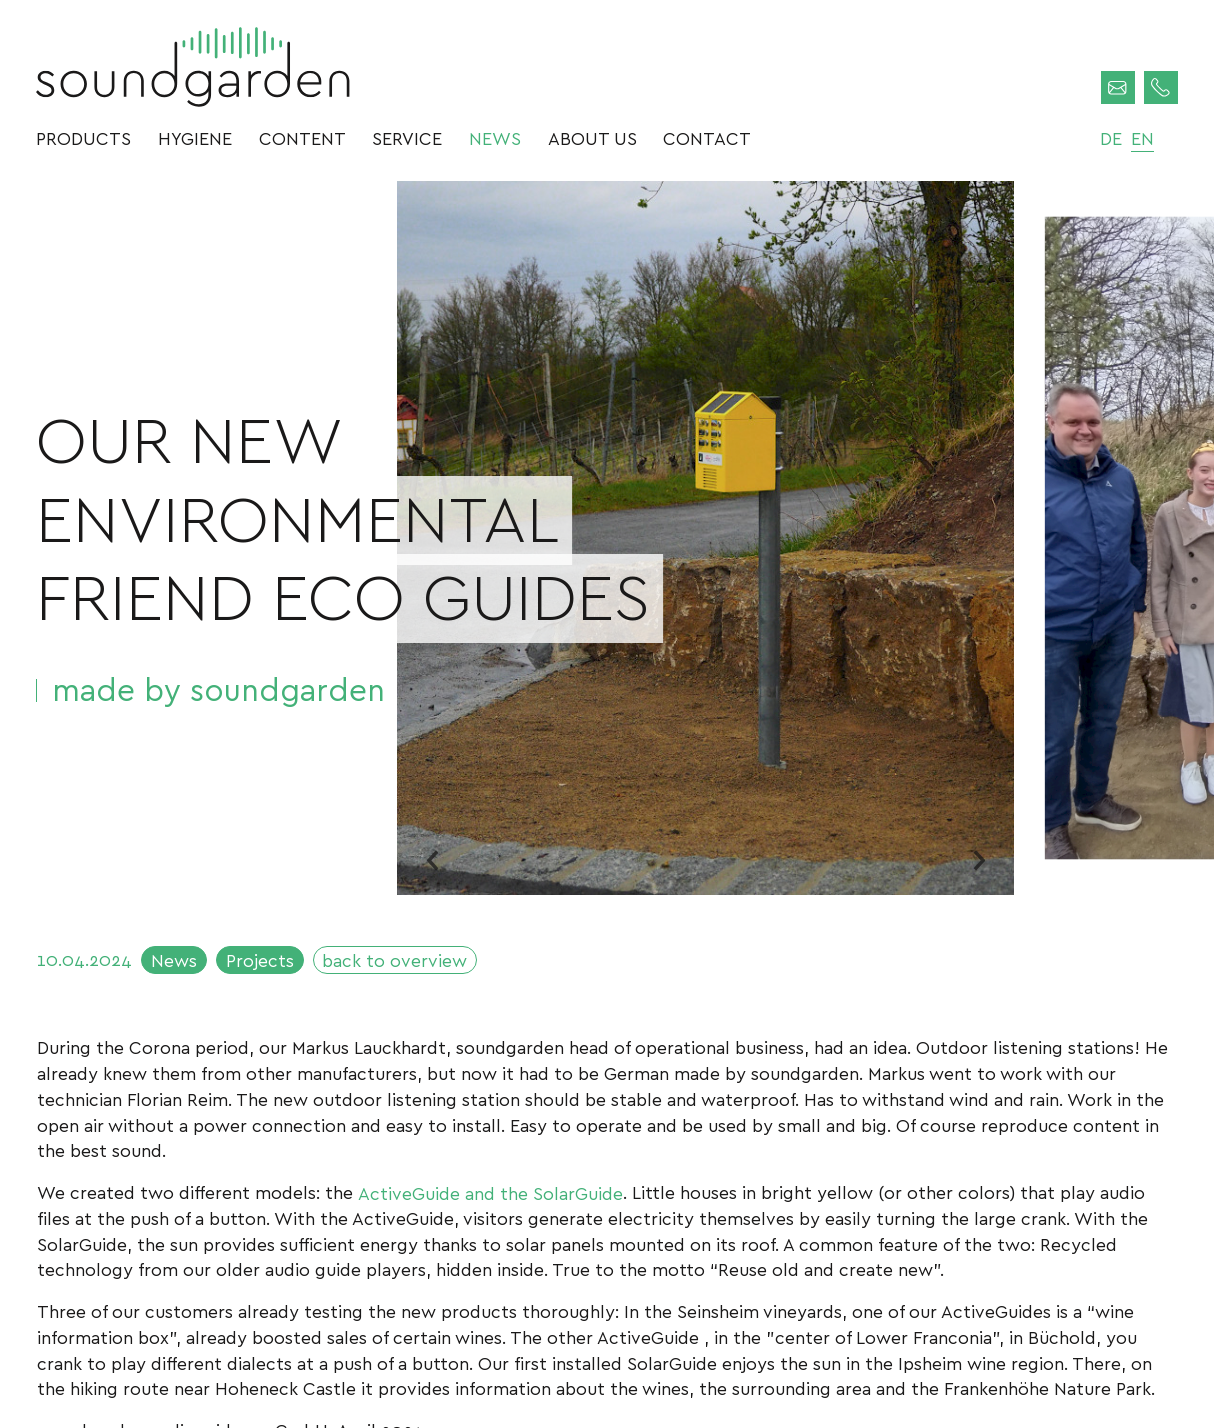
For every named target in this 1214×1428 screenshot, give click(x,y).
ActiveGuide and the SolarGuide (490, 1191)
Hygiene (195, 137)
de (1111, 137)
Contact (707, 137)
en (1142, 137)
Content (302, 137)
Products (83, 137)
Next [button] (979, 860)
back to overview (394, 959)
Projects (260, 959)
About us (592, 137)
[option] (705, 538)
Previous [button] (432, 860)
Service (407, 137)
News (495, 137)
